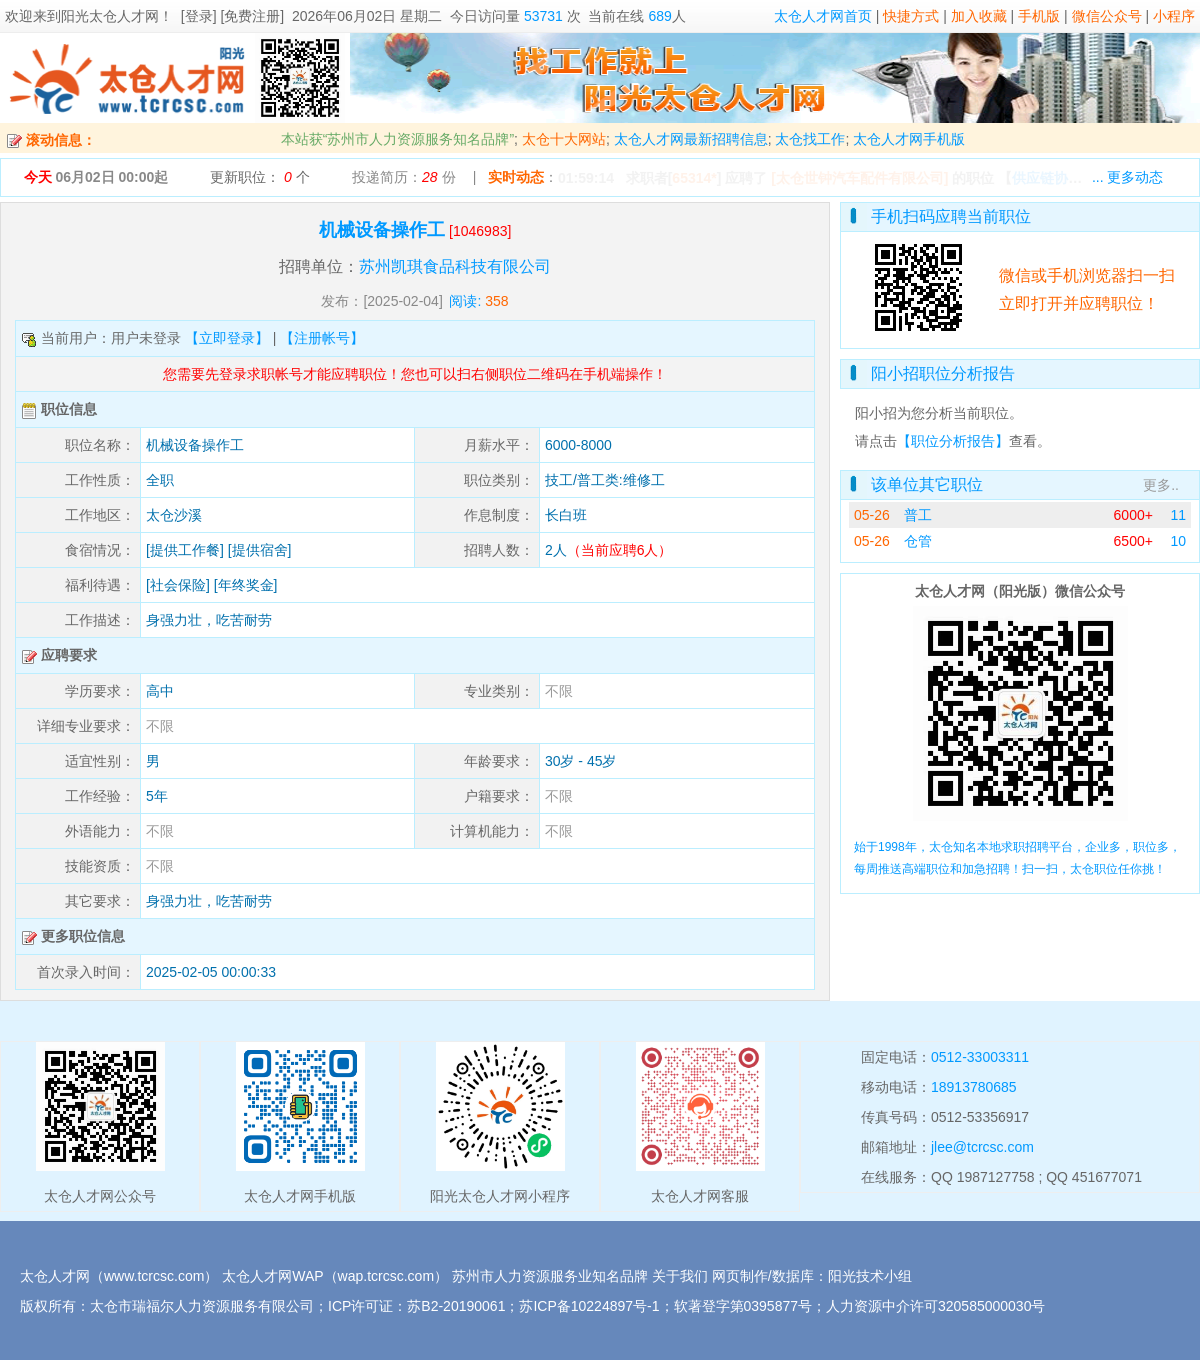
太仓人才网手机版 (909, 139)
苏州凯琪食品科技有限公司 (455, 266)
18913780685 (974, 1087)
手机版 (1039, 16)
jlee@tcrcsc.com (982, 1147)
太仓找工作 (810, 139)
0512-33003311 (980, 1057)
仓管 (918, 541)
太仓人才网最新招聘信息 (691, 139)
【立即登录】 (227, 338)
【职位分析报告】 (953, 441)
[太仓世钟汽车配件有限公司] (859, 178)
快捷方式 (911, 16)
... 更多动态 (1128, 177)
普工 (918, 515)
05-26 (872, 515)
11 (1178, 515)
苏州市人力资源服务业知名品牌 (550, 1276)
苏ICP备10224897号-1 (589, 1306)
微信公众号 (1107, 16)
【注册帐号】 (322, 338)
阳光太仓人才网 (110, 16)
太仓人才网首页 (823, 16)
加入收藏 (979, 16)
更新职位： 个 (260, 177)
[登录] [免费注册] (232, 16)
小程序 (1174, 16)
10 (1178, 541)
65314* (694, 178)
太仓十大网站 (564, 139)
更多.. (1161, 485)
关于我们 (680, 1276)
